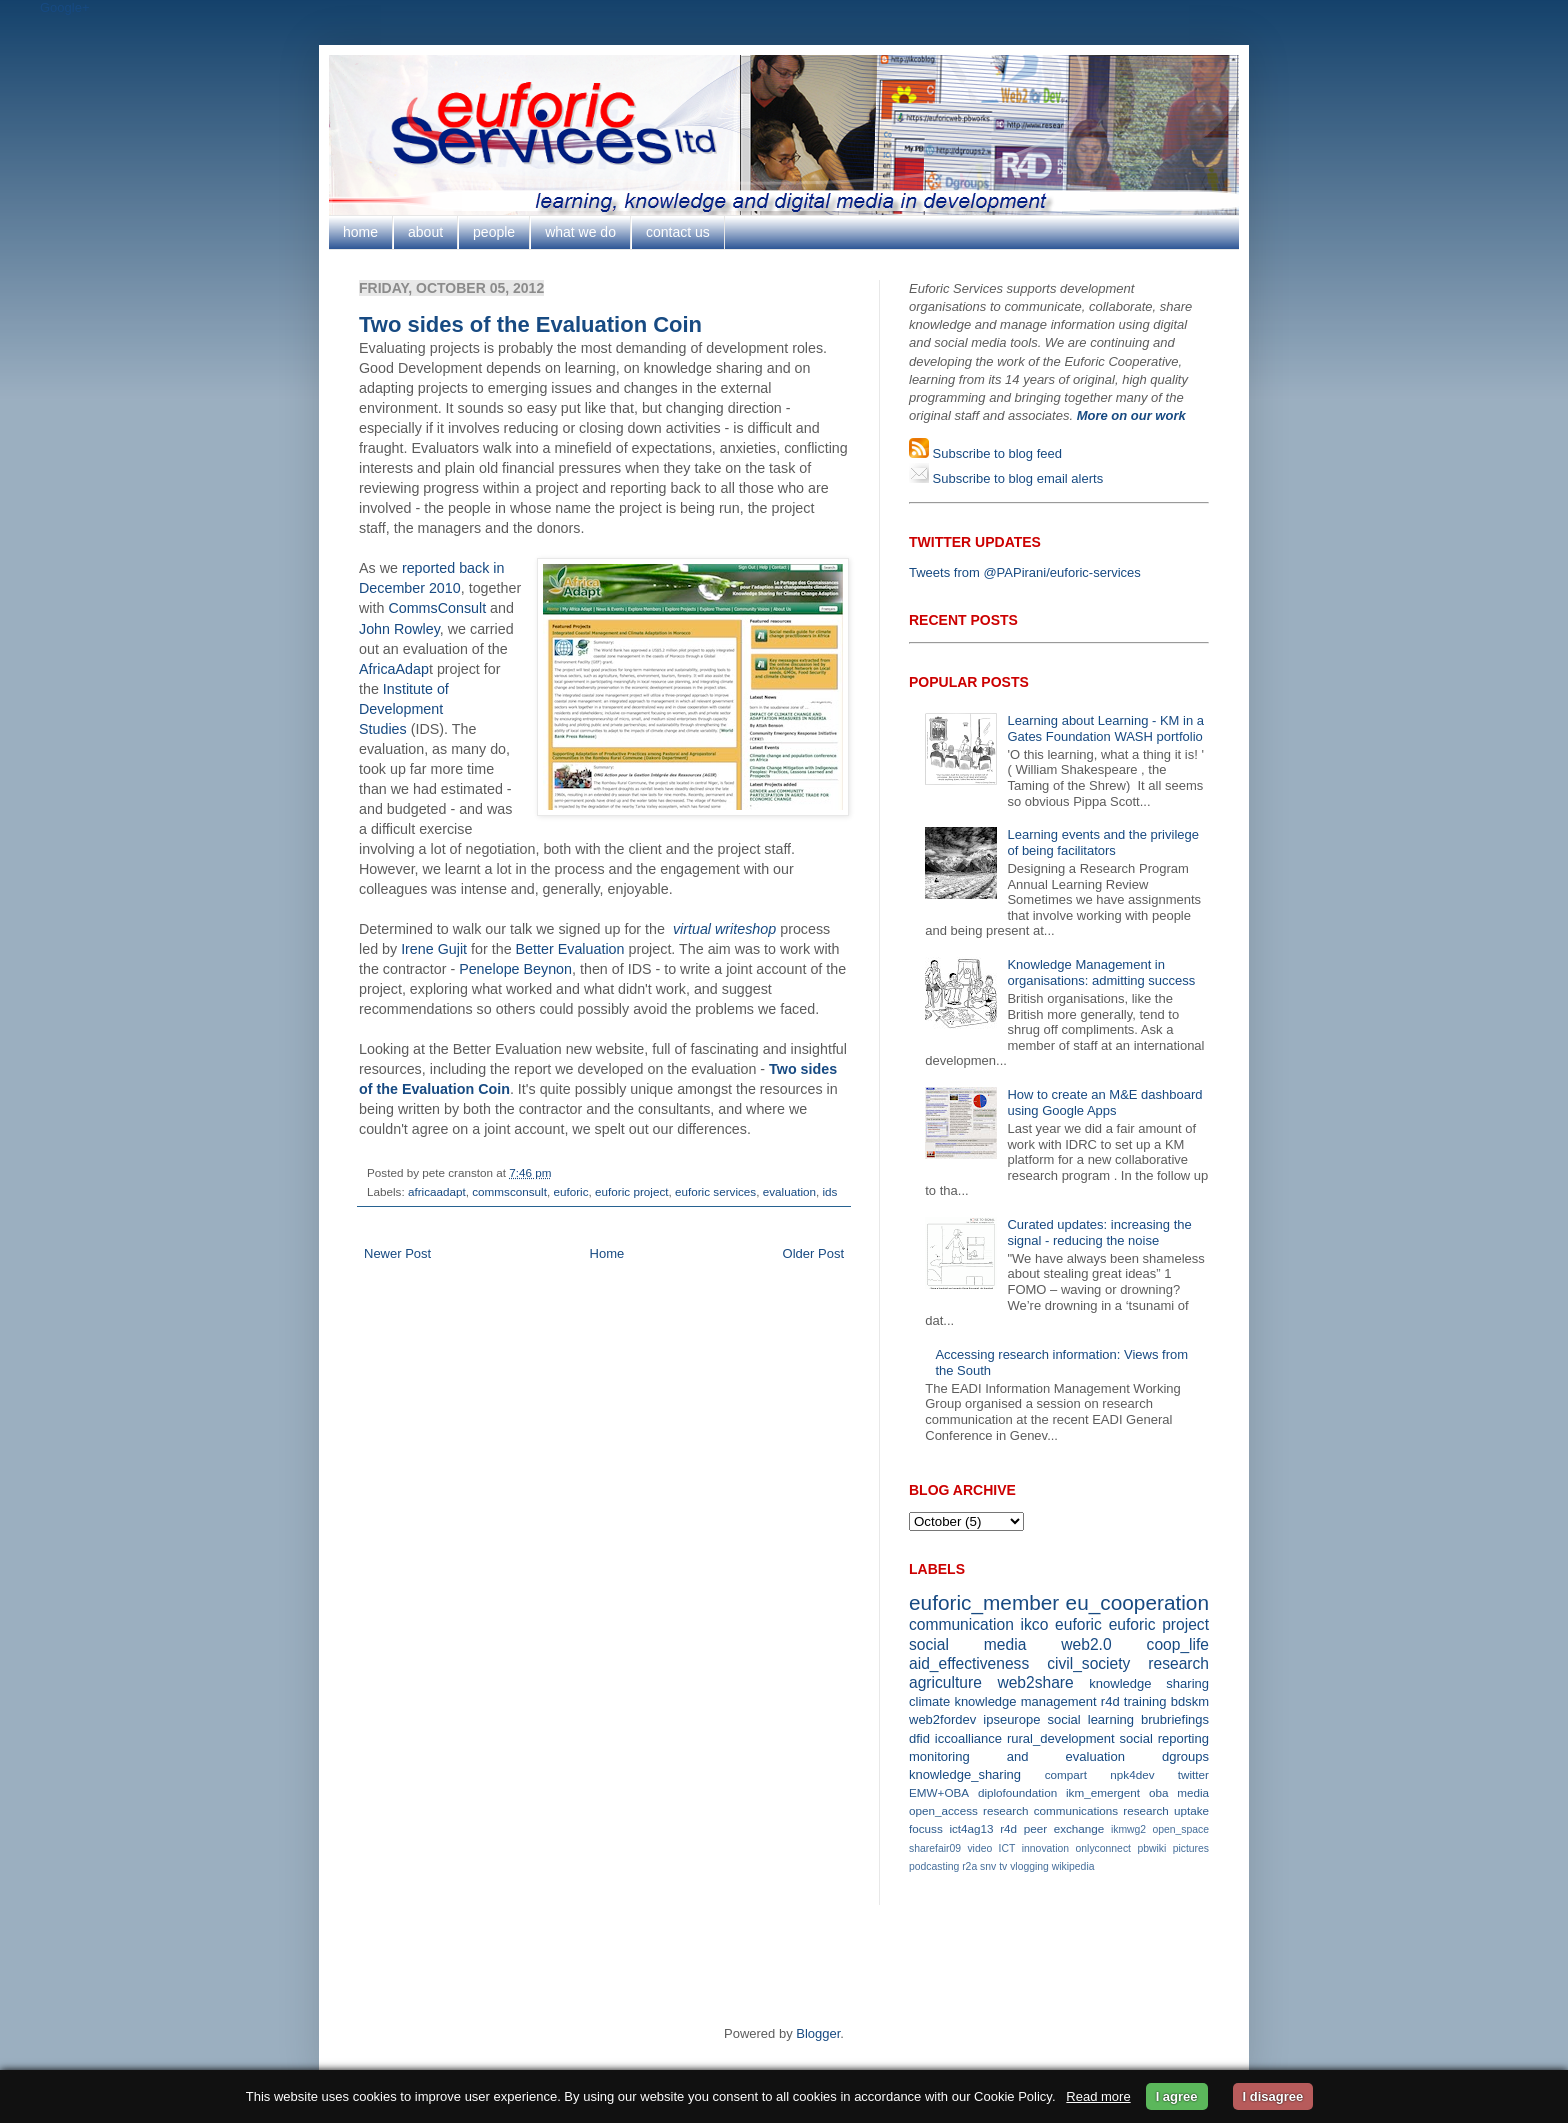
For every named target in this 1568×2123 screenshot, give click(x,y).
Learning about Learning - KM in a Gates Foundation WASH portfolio (1105, 728)
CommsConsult (437, 608)
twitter (1193, 1774)
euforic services (715, 1191)
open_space (1180, 1829)
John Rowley (399, 629)
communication (961, 1624)
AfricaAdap (394, 669)
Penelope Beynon (515, 969)
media (1193, 1792)
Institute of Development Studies (404, 709)
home (360, 232)
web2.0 (1086, 1644)
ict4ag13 (971, 1828)
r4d (1110, 1701)
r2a (969, 1866)
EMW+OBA (939, 1792)
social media (967, 1644)
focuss (926, 1828)
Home (607, 1253)
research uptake (1166, 1810)
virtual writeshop (724, 929)
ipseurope (1011, 1719)
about (425, 232)
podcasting (934, 1866)
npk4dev (1132, 1774)
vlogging (1029, 1866)
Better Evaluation (570, 949)
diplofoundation (1017, 1792)
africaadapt (437, 1191)
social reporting (1164, 1738)
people (494, 232)
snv (988, 1866)
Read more (1098, 2096)
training (1145, 1701)
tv (1003, 1866)
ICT (1007, 1848)
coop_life (1178, 1644)
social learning (1090, 1719)
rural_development (1061, 1738)
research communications (1050, 1810)
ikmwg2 (1128, 1829)
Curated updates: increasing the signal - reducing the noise (1099, 1232)
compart (1066, 1774)
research (1178, 1663)
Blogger (818, 2033)
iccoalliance (968, 1738)
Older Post (813, 1253)
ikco (1035, 1624)
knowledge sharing (1149, 1683)
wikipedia (1073, 1866)
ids (829, 1191)
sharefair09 (935, 1848)
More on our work (1131, 415)
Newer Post (397, 1253)
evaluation (789, 1191)
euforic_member (984, 1602)
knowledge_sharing (965, 1774)
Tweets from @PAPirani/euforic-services (1025, 572)
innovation (1045, 1848)
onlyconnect (1103, 1848)
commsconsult (509, 1191)
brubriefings (1175, 1719)
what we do (580, 232)
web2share (1035, 1682)
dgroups (1185, 1756)
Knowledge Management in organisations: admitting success (1101, 972)
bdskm (1190, 1701)
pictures (1191, 1848)
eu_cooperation (1137, 1602)
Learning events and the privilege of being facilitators (1103, 842)
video (979, 1848)
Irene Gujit (434, 949)
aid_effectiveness (969, 1663)
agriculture (945, 1682)
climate (929, 1701)
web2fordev (942, 1719)
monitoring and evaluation (1017, 1756)
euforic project (631, 1191)
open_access (943, 1810)
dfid (919, 1738)
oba (1159, 1792)
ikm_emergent (1103, 1792)
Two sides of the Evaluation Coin (530, 324)
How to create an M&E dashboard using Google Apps (1104, 1102)
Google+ (65, 7)
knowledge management (1025, 1701)
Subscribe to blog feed (995, 453)
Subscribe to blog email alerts (1016, 478)
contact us (678, 232)
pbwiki (1151, 1848)
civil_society (1088, 1663)
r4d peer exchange (1052, 1828)
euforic (570, 1191)
